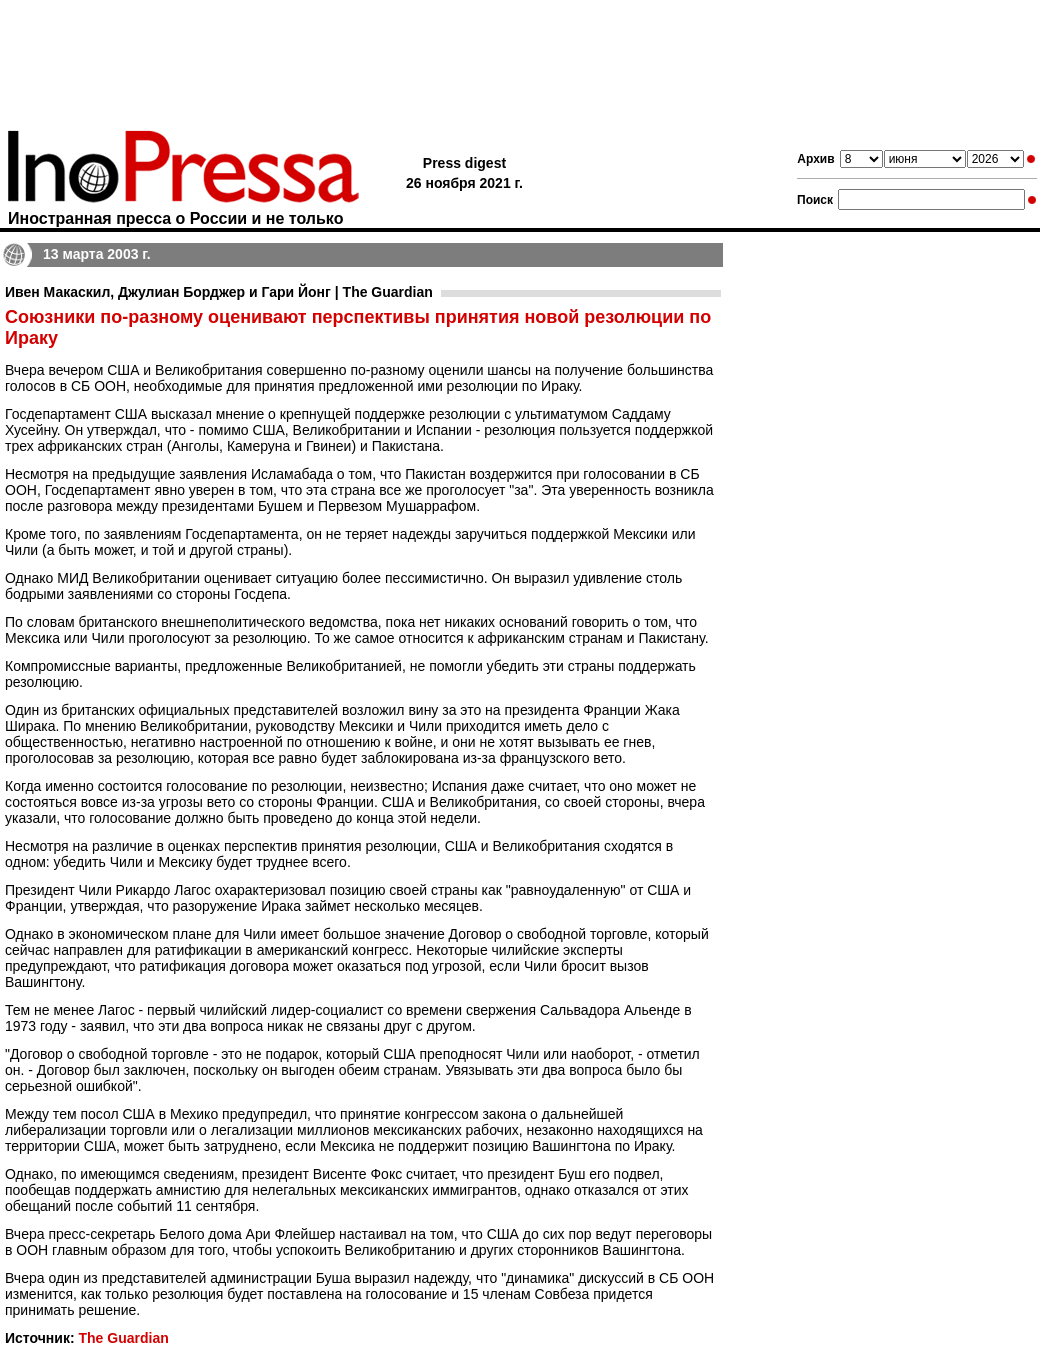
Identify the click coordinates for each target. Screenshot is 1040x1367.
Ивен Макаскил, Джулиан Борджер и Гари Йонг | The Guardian (219, 292)
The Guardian (123, 1338)
